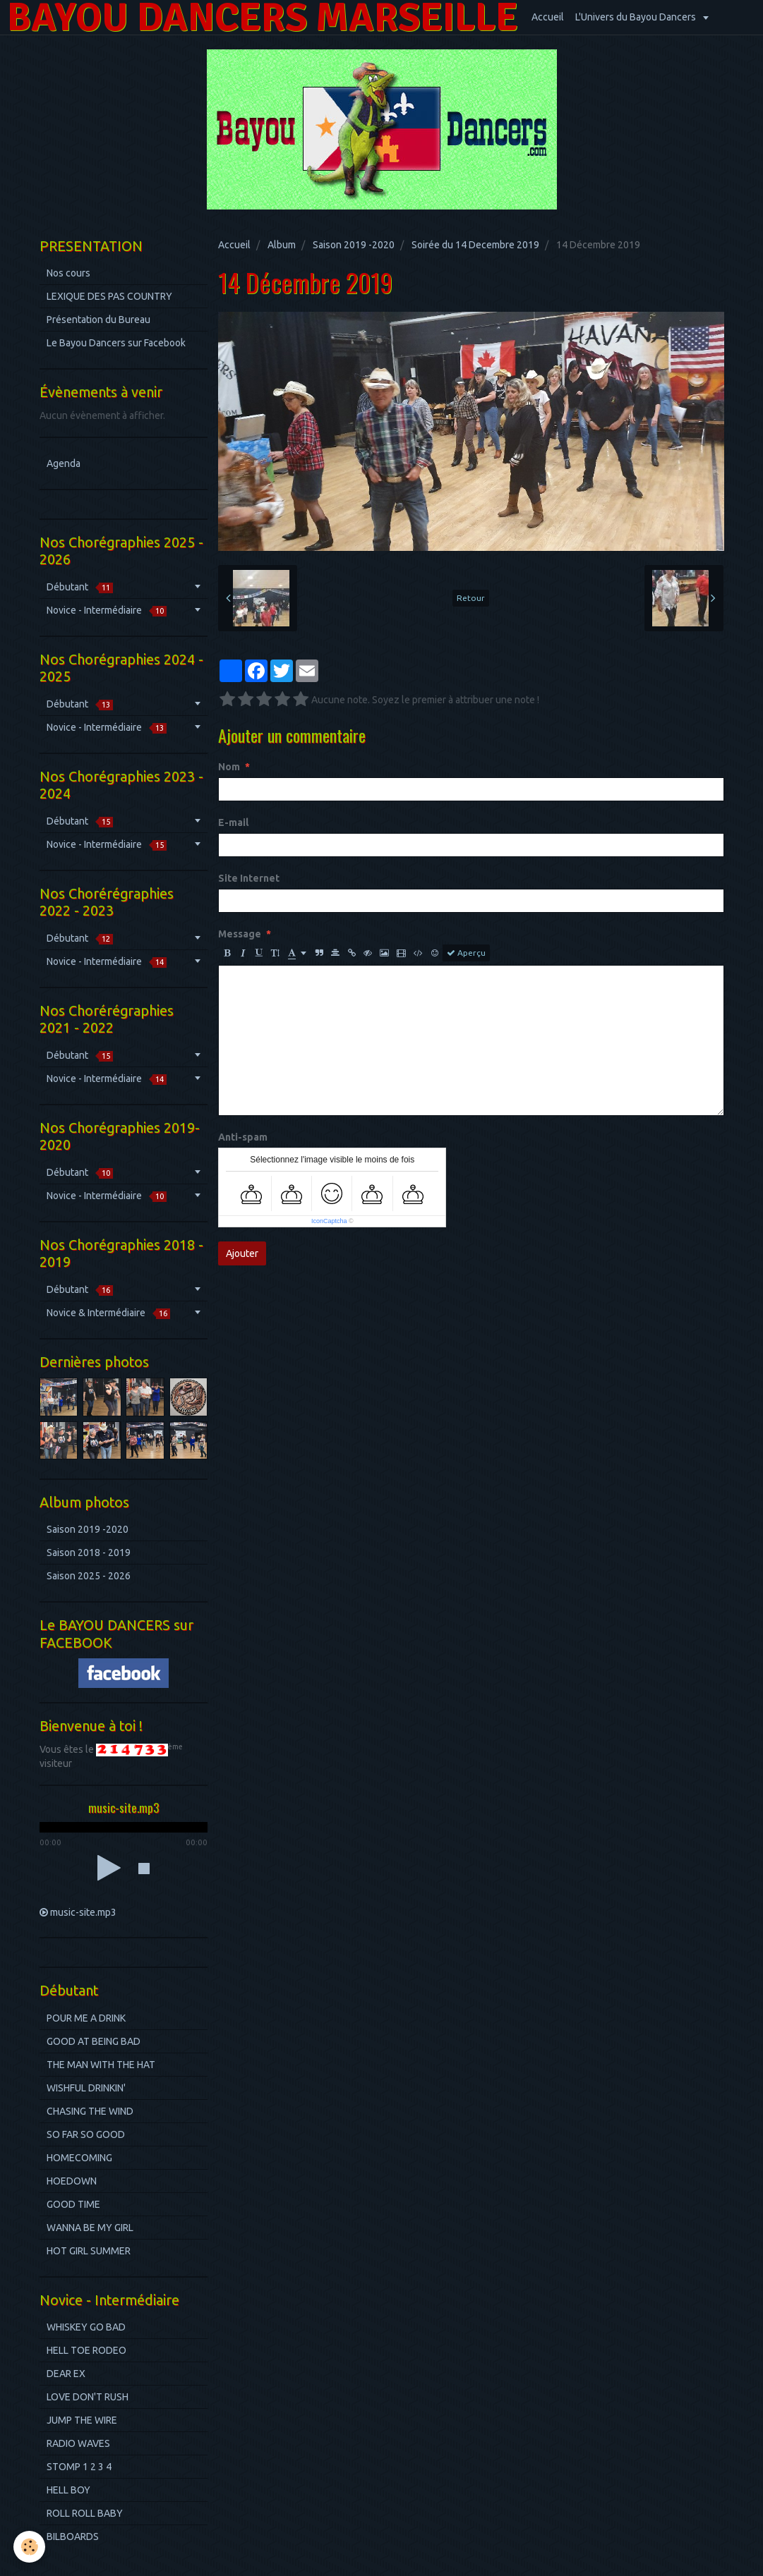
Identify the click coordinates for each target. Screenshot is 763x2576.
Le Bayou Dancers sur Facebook (116, 342)
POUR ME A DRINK (86, 2018)
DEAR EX (66, 2373)
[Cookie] (30, 2547)
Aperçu (466, 953)
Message (239, 934)
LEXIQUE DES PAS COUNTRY (109, 296)
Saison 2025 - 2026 (89, 1575)
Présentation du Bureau (98, 319)
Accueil (547, 17)
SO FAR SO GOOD (86, 2134)
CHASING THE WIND (90, 2111)
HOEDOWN (72, 2181)
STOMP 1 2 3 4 (79, 2466)
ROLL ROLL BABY (85, 2513)
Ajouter (242, 1253)
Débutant (80, 587)
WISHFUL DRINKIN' (86, 2088)
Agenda (63, 463)
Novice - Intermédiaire (107, 610)
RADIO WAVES (78, 2443)
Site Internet (249, 878)
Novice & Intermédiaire (108, 1313)
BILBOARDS (73, 2536)
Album (282, 244)
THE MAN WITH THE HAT (101, 2064)
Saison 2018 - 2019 (89, 1552)
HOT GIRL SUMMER (89, 2250)
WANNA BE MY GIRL (90, 2227)
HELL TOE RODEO (86, 2350)
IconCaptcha (329, 1221)
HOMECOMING (79, 2157)
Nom (229, 766)
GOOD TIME (73, 2204)
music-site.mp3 (83, 1912)
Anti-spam (243, 1137)
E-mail (233, 822)
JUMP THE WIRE (82, 2420)
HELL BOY (68, 2490)
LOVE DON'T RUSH (87, 2396)
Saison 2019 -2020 (354, 244)
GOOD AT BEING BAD (93, 2041)
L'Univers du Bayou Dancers (636, 17)
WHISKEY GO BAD (86, 2327)
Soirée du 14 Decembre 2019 (475, 244)
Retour (471, 597)
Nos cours (68, 273)
